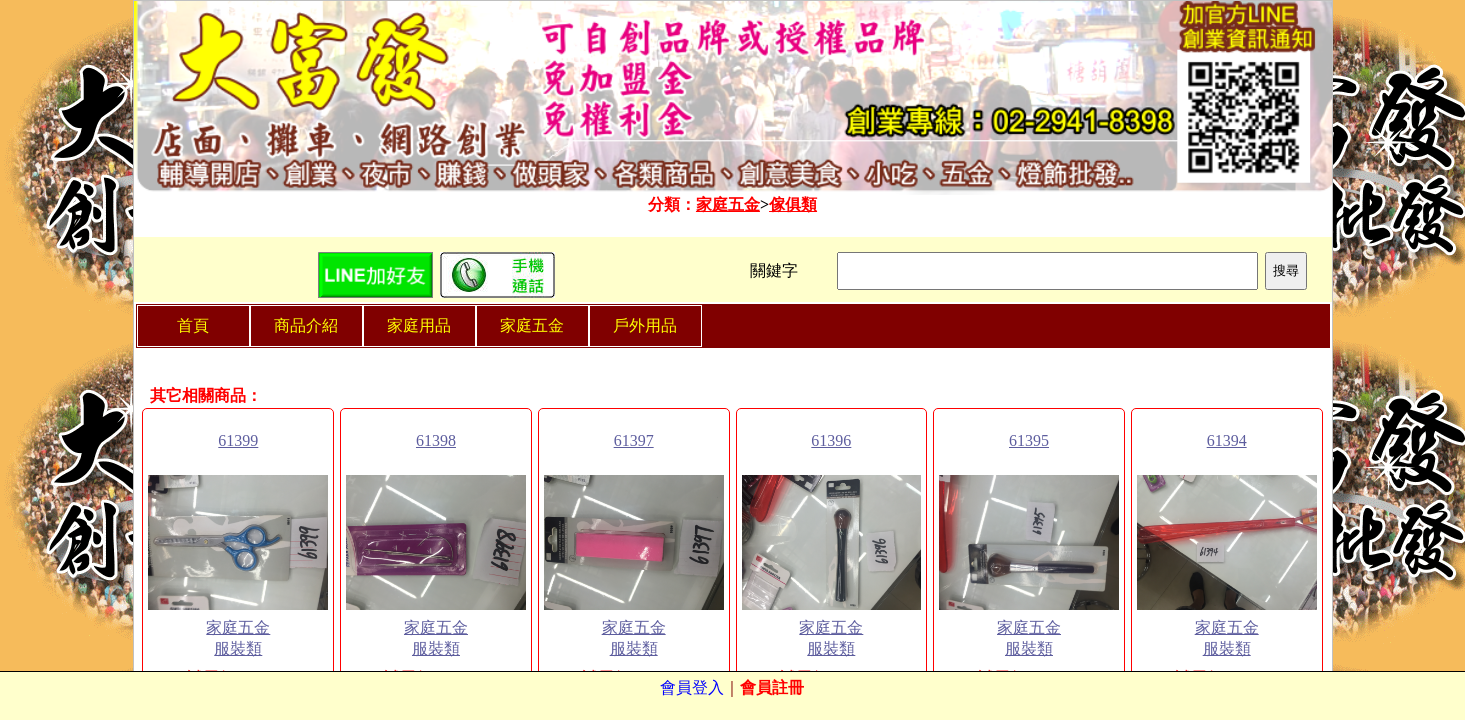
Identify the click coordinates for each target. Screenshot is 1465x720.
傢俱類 (793, 204)
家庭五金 (728, 204)
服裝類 (238, 648)
